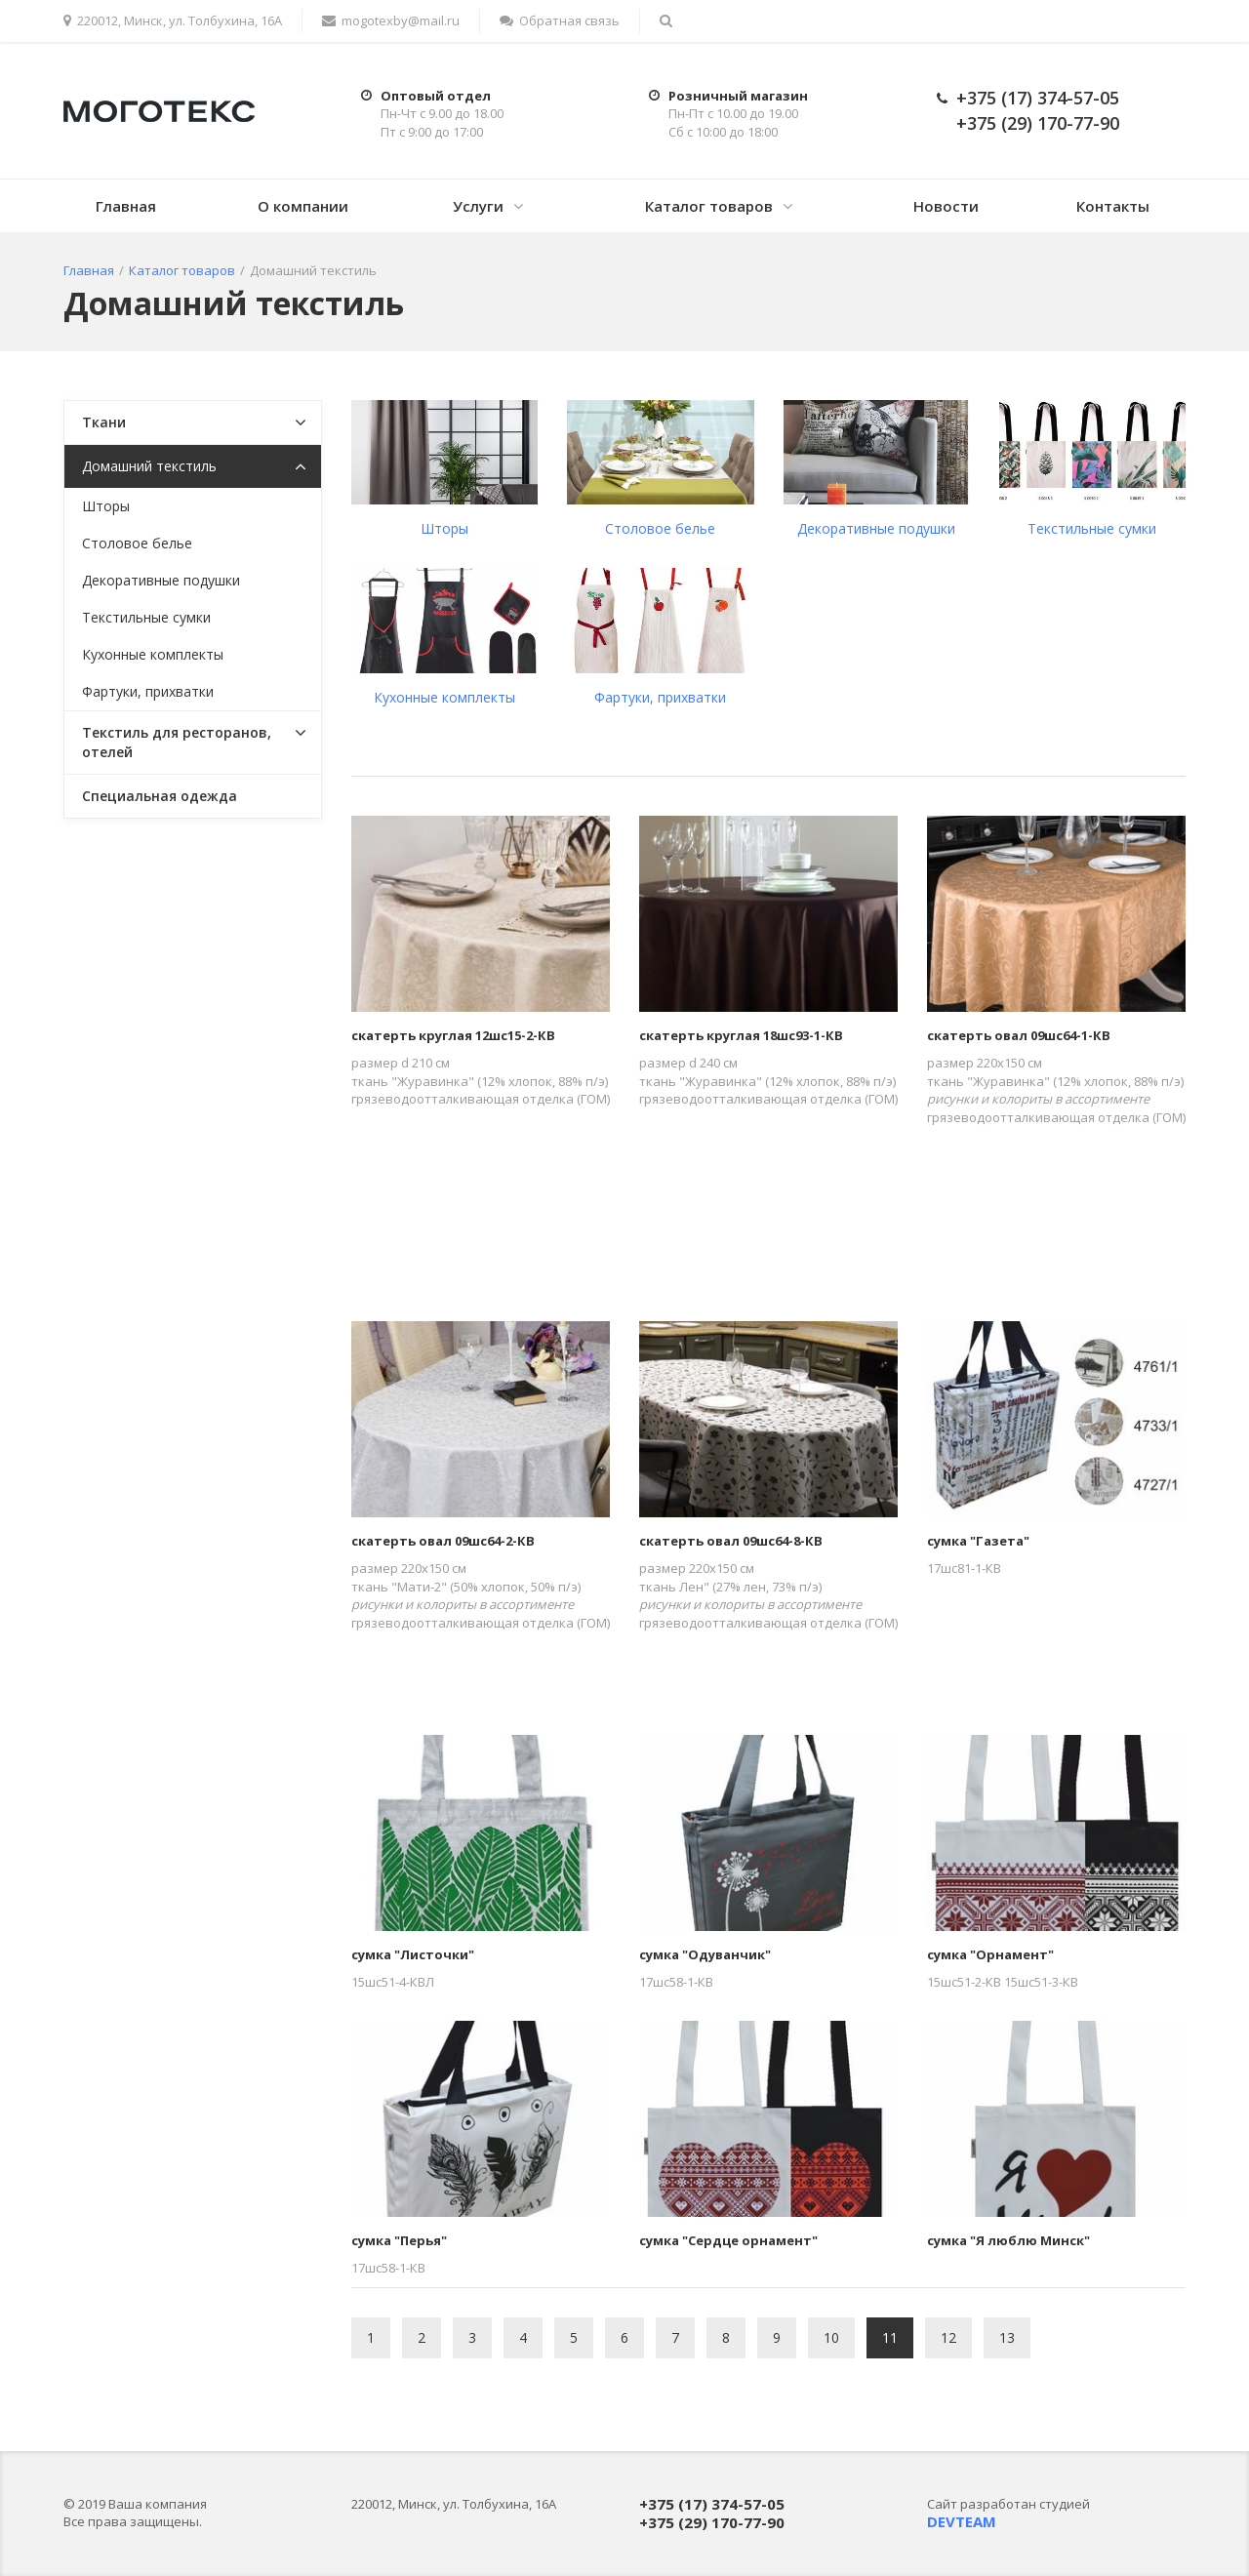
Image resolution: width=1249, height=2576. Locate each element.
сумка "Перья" (399, 2240)
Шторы (444, 528)
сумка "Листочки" (412, 1954)
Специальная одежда (159, 795)
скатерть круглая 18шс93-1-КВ (741, 1035)
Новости (946, 206)
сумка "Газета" (978, 1541)
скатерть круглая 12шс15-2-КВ (453, 1035)
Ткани (104, 422)
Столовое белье (660, 528)
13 (1007, 2337)
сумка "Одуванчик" (705, 1954)
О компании (303, 206)
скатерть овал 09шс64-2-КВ (443, 1541)
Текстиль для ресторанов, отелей (176, 742)
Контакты (1112, 206)
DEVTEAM (961, 2521)
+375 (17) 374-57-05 (1037, 97)
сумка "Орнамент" (990, 1954)
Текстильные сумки (1091, 528)
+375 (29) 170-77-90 (1037, 123)
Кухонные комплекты (444, 697)
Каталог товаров (709, 206)
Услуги (478, 206)
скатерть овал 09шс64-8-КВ (731, 1541)
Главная (126, 206)
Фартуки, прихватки (660, 697)
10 (831, 2337)
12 (948, 2337)
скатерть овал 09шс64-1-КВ (1018, 1035)
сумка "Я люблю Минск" (1008, 2240)
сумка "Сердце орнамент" (728, 2240)
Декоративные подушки (876, 528)
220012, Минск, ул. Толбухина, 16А (172, 20)
